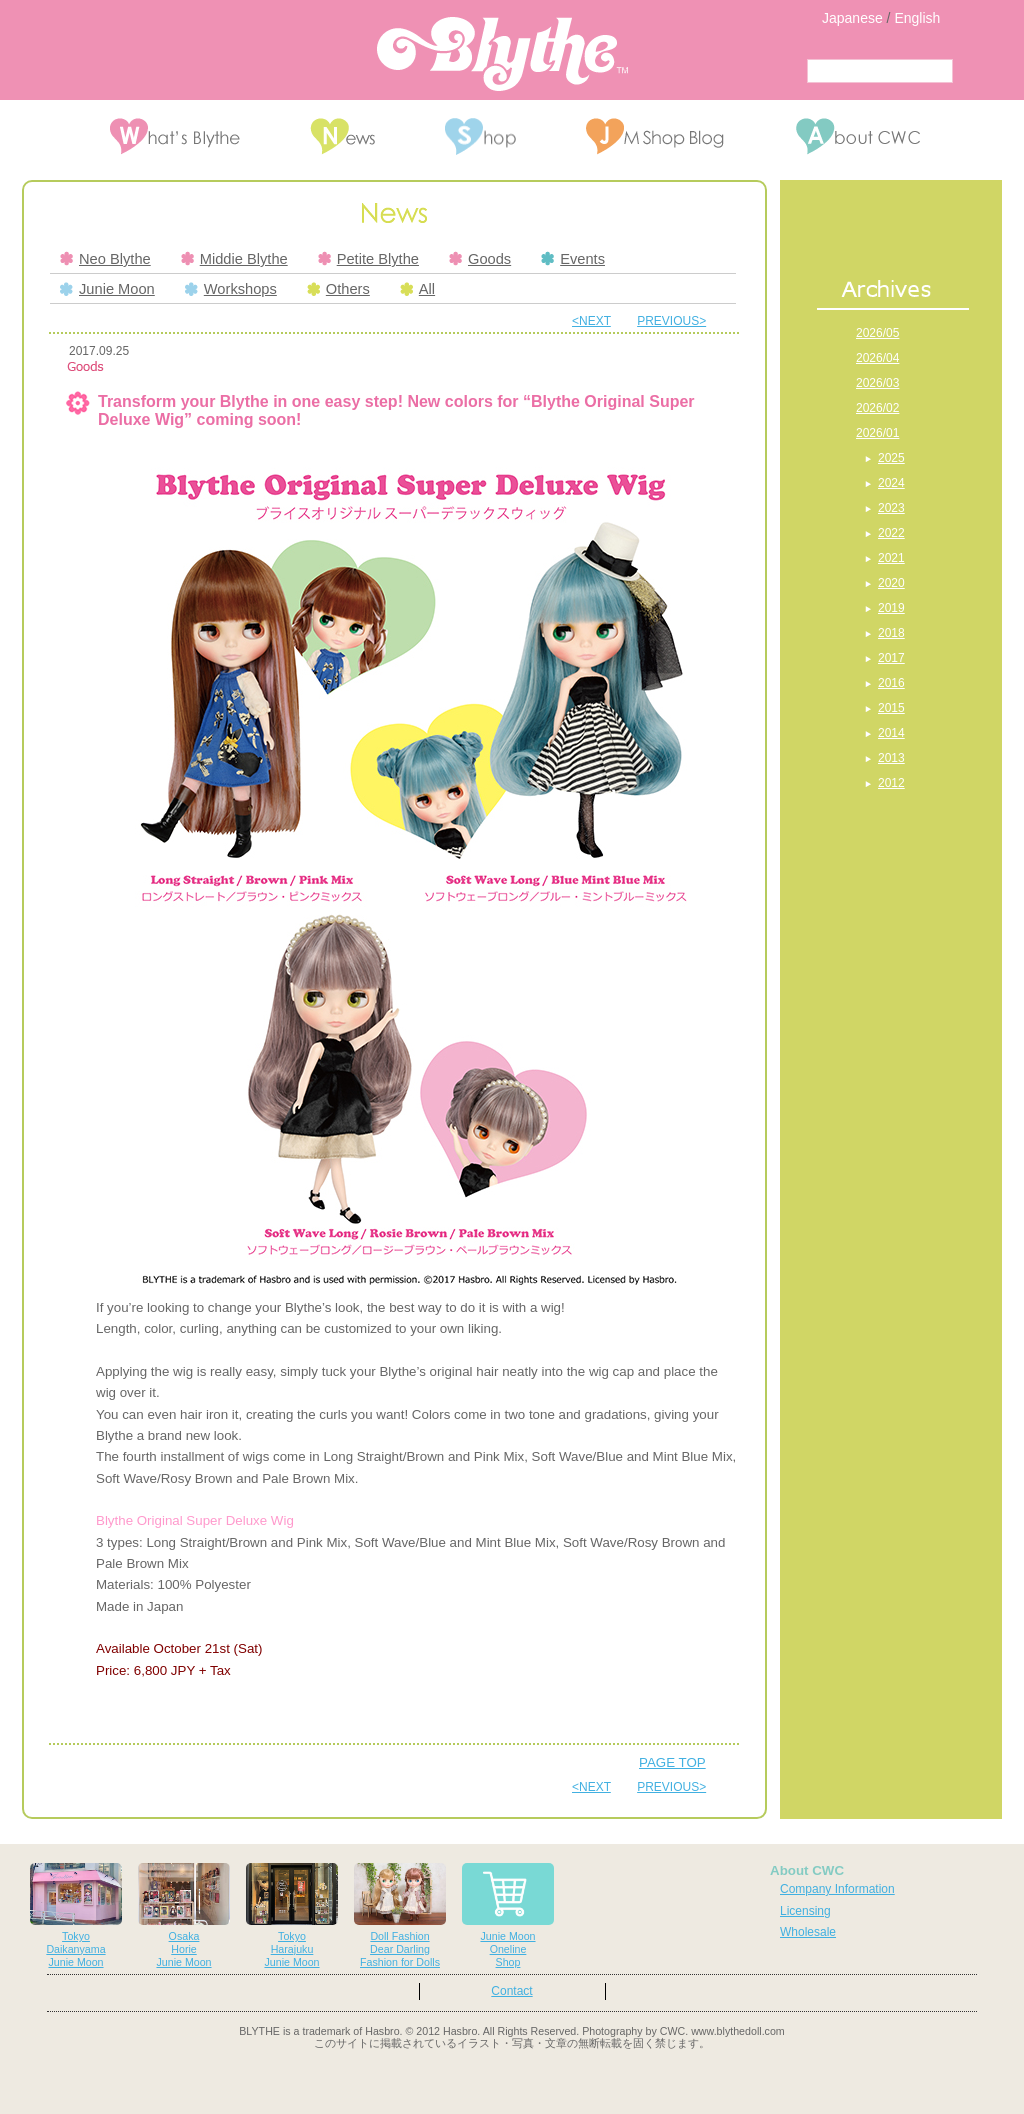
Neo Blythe (105, 259)
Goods (480, 259)
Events (573, 259)
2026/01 (877, 433)
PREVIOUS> (671, 321)
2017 (891, 658)
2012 (891, 783)
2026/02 (877, 408)
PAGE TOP (672, 1762)
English (917, 18)
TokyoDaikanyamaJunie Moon (76, 1915)
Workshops (231, 289)
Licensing (805, 1911)
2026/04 (877, 358)
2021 (891, 558)
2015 (891, 708)
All (417, 289)
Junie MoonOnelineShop (508, 1915)
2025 (891, 458)
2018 (891, 633)
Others (338, 289)
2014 (891, 733)
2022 (891, 533)
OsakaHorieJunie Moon (184, 1915)
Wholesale (808, 1932)
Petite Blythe (368, 259)
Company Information (837, 1889)
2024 (891, 483)
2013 (891, 758)
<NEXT (591, 321)
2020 (891, 583)
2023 (891, 508)
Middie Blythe (234, 259)
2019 (891, 608)
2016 (891, 683)
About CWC (807, 1870)
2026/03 (877, 383)
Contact (511, 1991)
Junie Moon (107, 289)
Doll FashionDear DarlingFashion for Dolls (400, 1915)
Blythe (502, 54)
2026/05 (877, 333)
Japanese (852, 18)
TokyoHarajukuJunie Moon (292, 1915)
